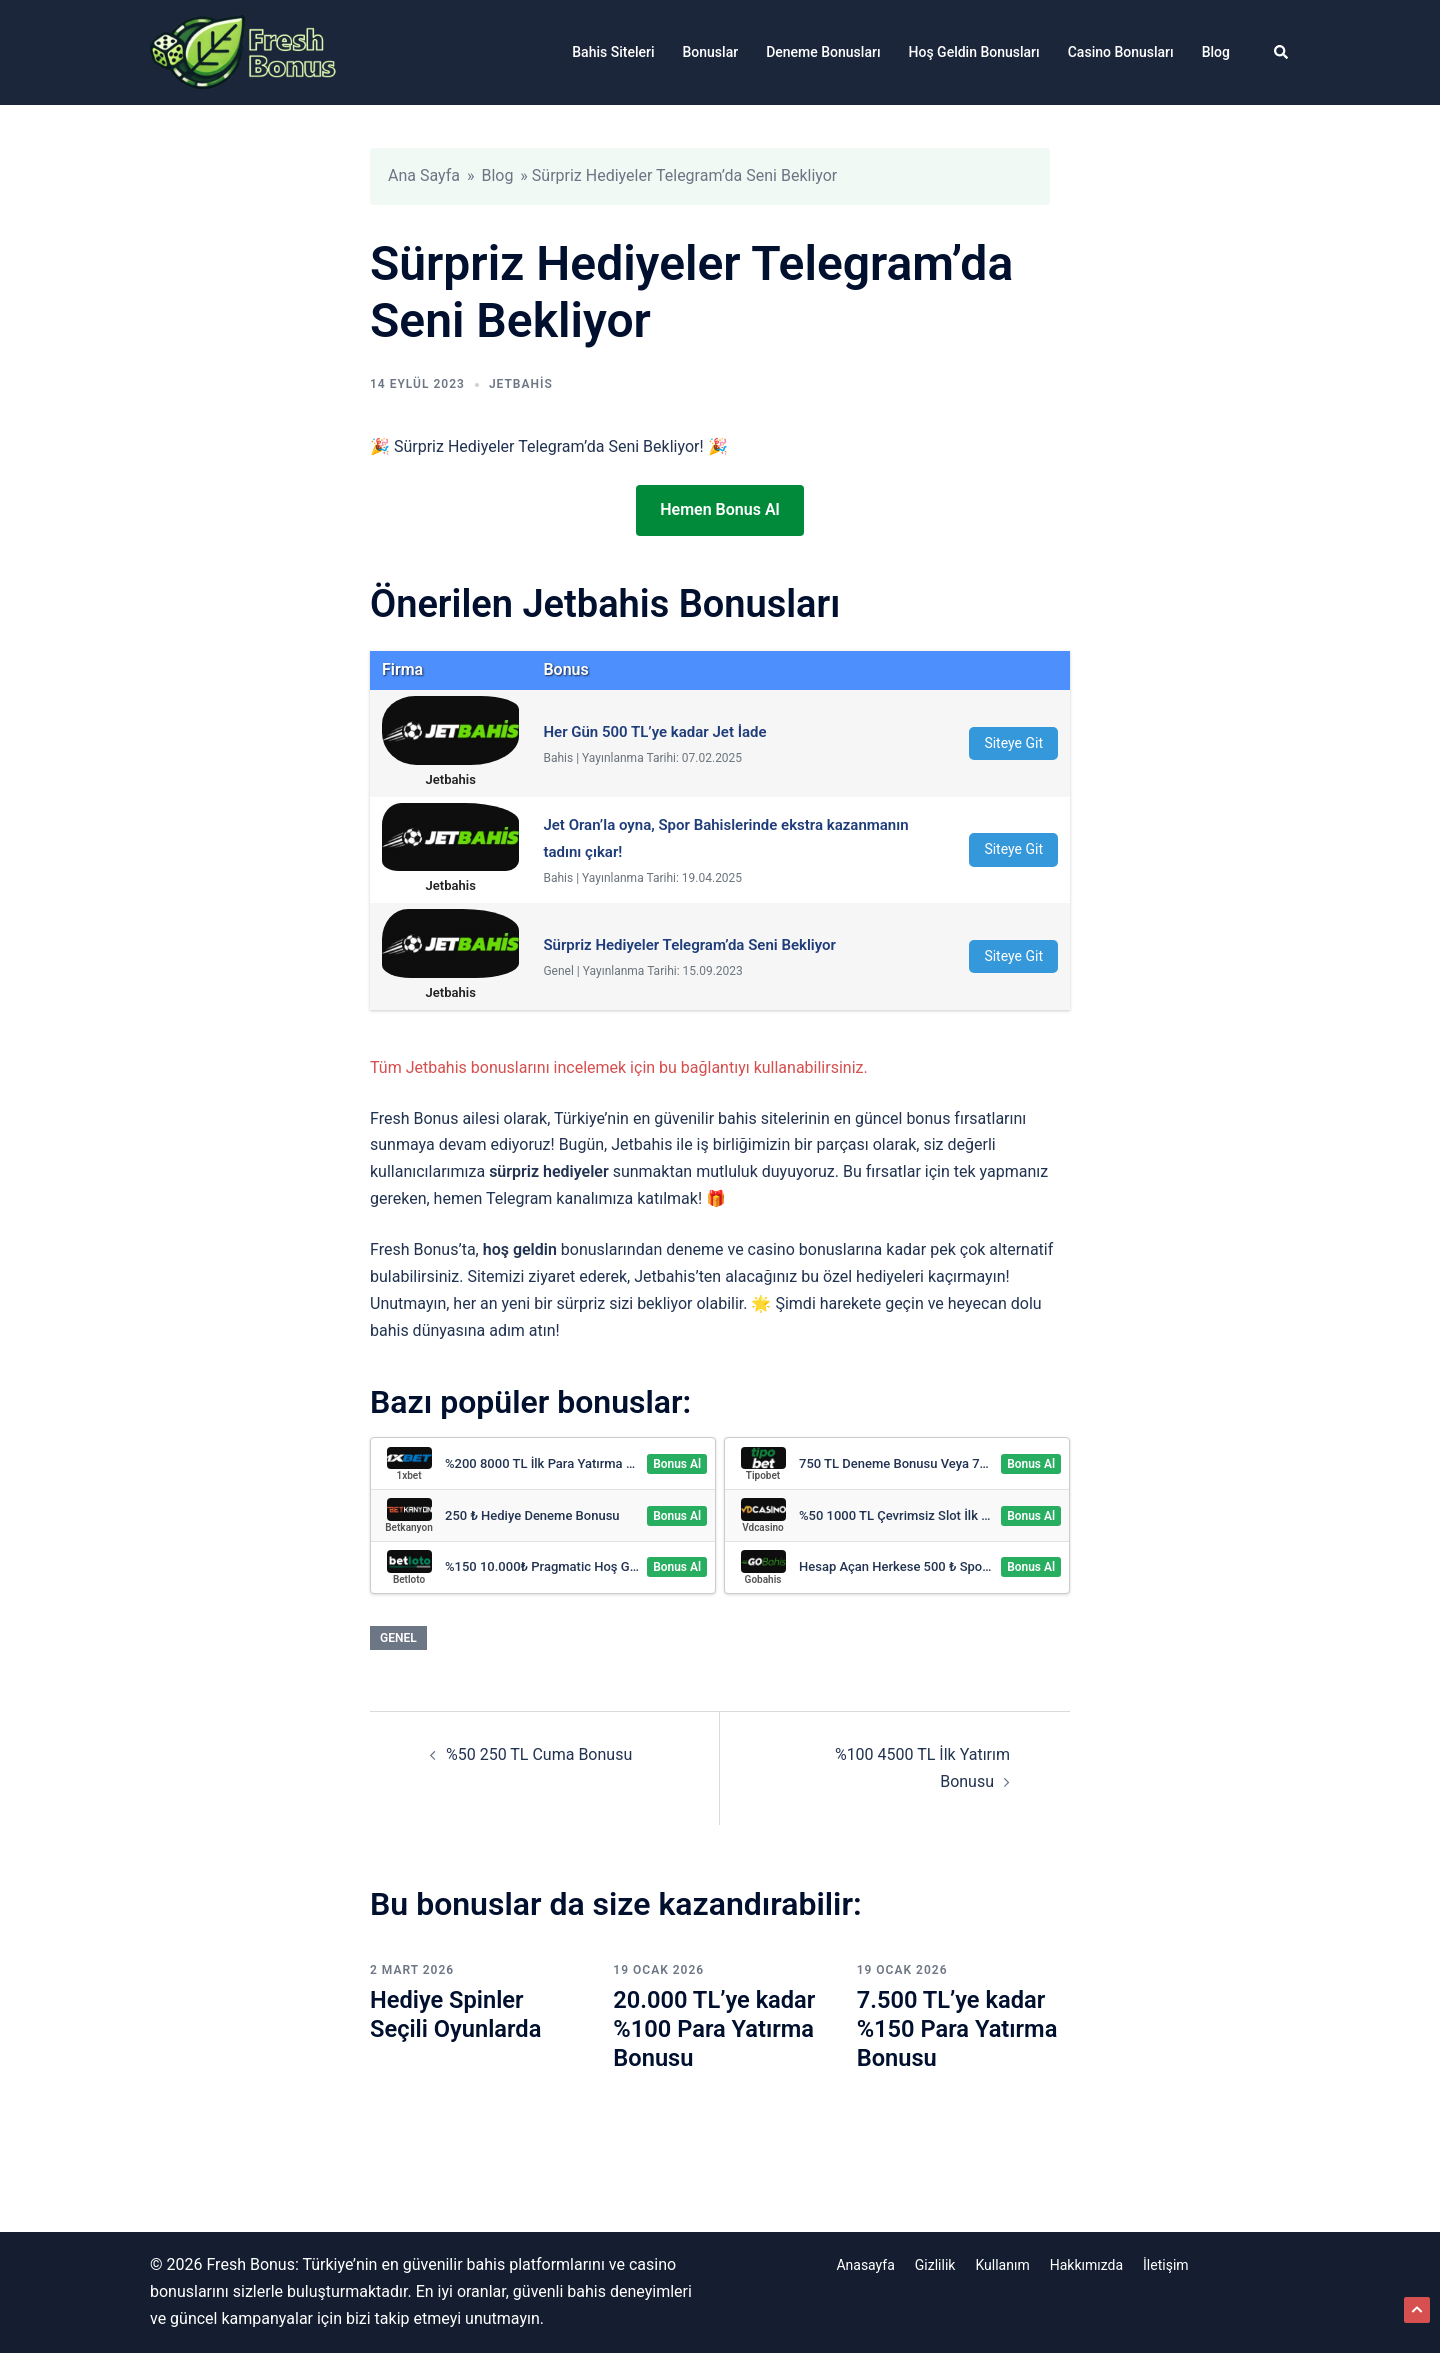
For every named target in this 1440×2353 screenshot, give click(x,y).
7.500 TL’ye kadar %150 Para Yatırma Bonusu (959, 2029)
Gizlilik (935, 2265)
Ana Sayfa (424, 175)
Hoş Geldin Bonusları (974, 52)
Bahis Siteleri (613, 52)
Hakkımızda (1086, 2265)
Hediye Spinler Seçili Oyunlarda (457, 2014)
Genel (398, 1638)
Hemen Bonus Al (719, 509)
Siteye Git (1013, 743)
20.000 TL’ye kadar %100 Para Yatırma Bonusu (715, 2029)
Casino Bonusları (1121, 52)
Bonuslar (711, 52)
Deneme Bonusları (823, 52)
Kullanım (1002, 2265)
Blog (1216, 52)
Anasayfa (865, 2265)
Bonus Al (677, 1464)
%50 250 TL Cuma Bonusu (539, 1754)
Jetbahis (521, 384)
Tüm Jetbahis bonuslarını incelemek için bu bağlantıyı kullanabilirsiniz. (619, 1067)
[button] (1282, 52)
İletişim (1166, 2265)
